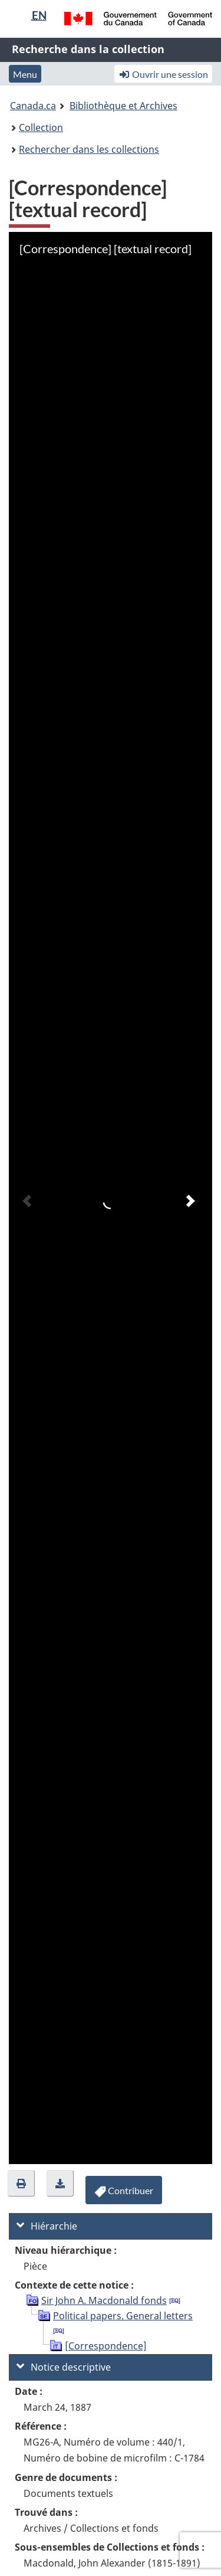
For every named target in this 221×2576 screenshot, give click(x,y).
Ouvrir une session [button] (163, 74)
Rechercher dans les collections (89, 149)
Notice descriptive (64, 2367)
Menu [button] (25, 74)
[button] (21, 2183)
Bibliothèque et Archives (123, 105)
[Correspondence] (106, 2345)
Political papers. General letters (123, 2315)
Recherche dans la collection (88, 49)
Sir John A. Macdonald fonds (104, 2300)
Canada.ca (33, 105)
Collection (41, 127)
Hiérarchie (47, 2226)
